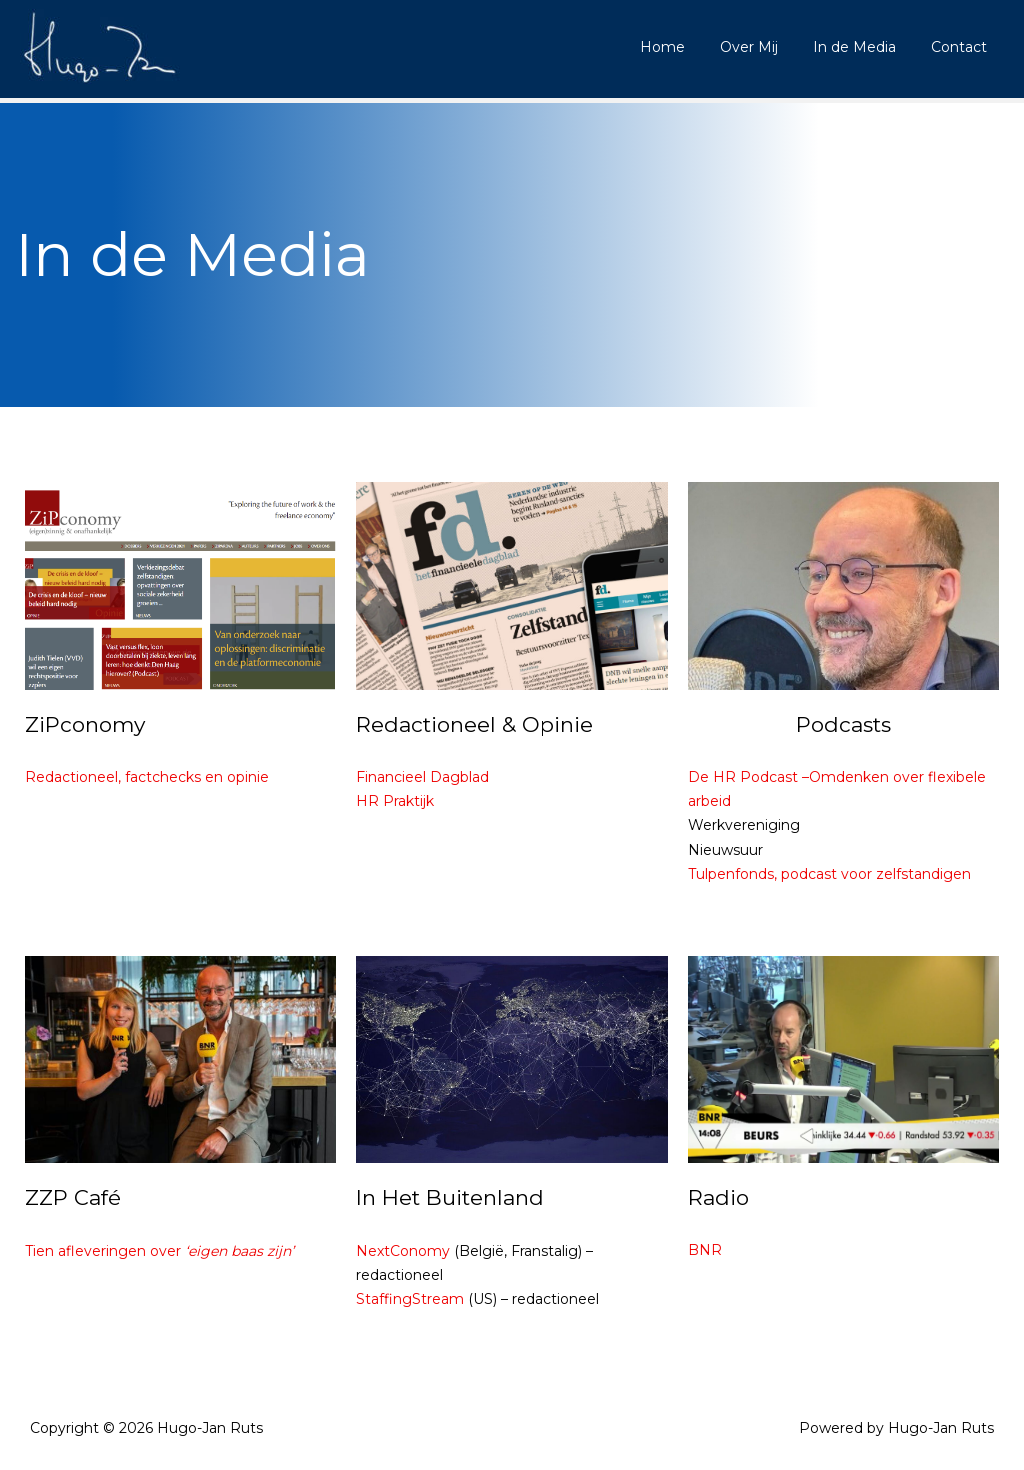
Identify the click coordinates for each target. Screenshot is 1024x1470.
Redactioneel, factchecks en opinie (147, 777)
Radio (718, 1197)
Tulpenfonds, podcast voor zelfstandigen (829, 874)
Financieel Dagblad (422, 777)
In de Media (864, 47)
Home (686, 47)
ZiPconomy (85, 724)
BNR (705, 1250)
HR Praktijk (395, 801)
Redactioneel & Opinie (474, 724)
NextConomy (403, 1251)
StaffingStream (410, 1299)
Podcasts (843, 724)
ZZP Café (73, 1197)
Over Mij (766, 47)
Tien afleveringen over (159, 1251)
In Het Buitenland (450, 1197)
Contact (962, 47)
